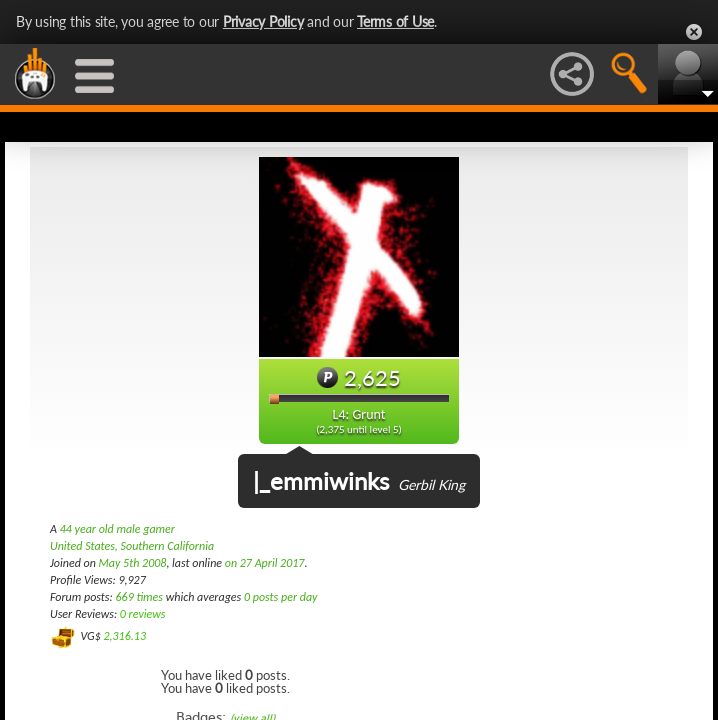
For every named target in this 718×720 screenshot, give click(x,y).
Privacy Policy (263, 21)
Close (694, 32)
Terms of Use (395, 21)
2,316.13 (124, 636)
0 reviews (143, 614)
